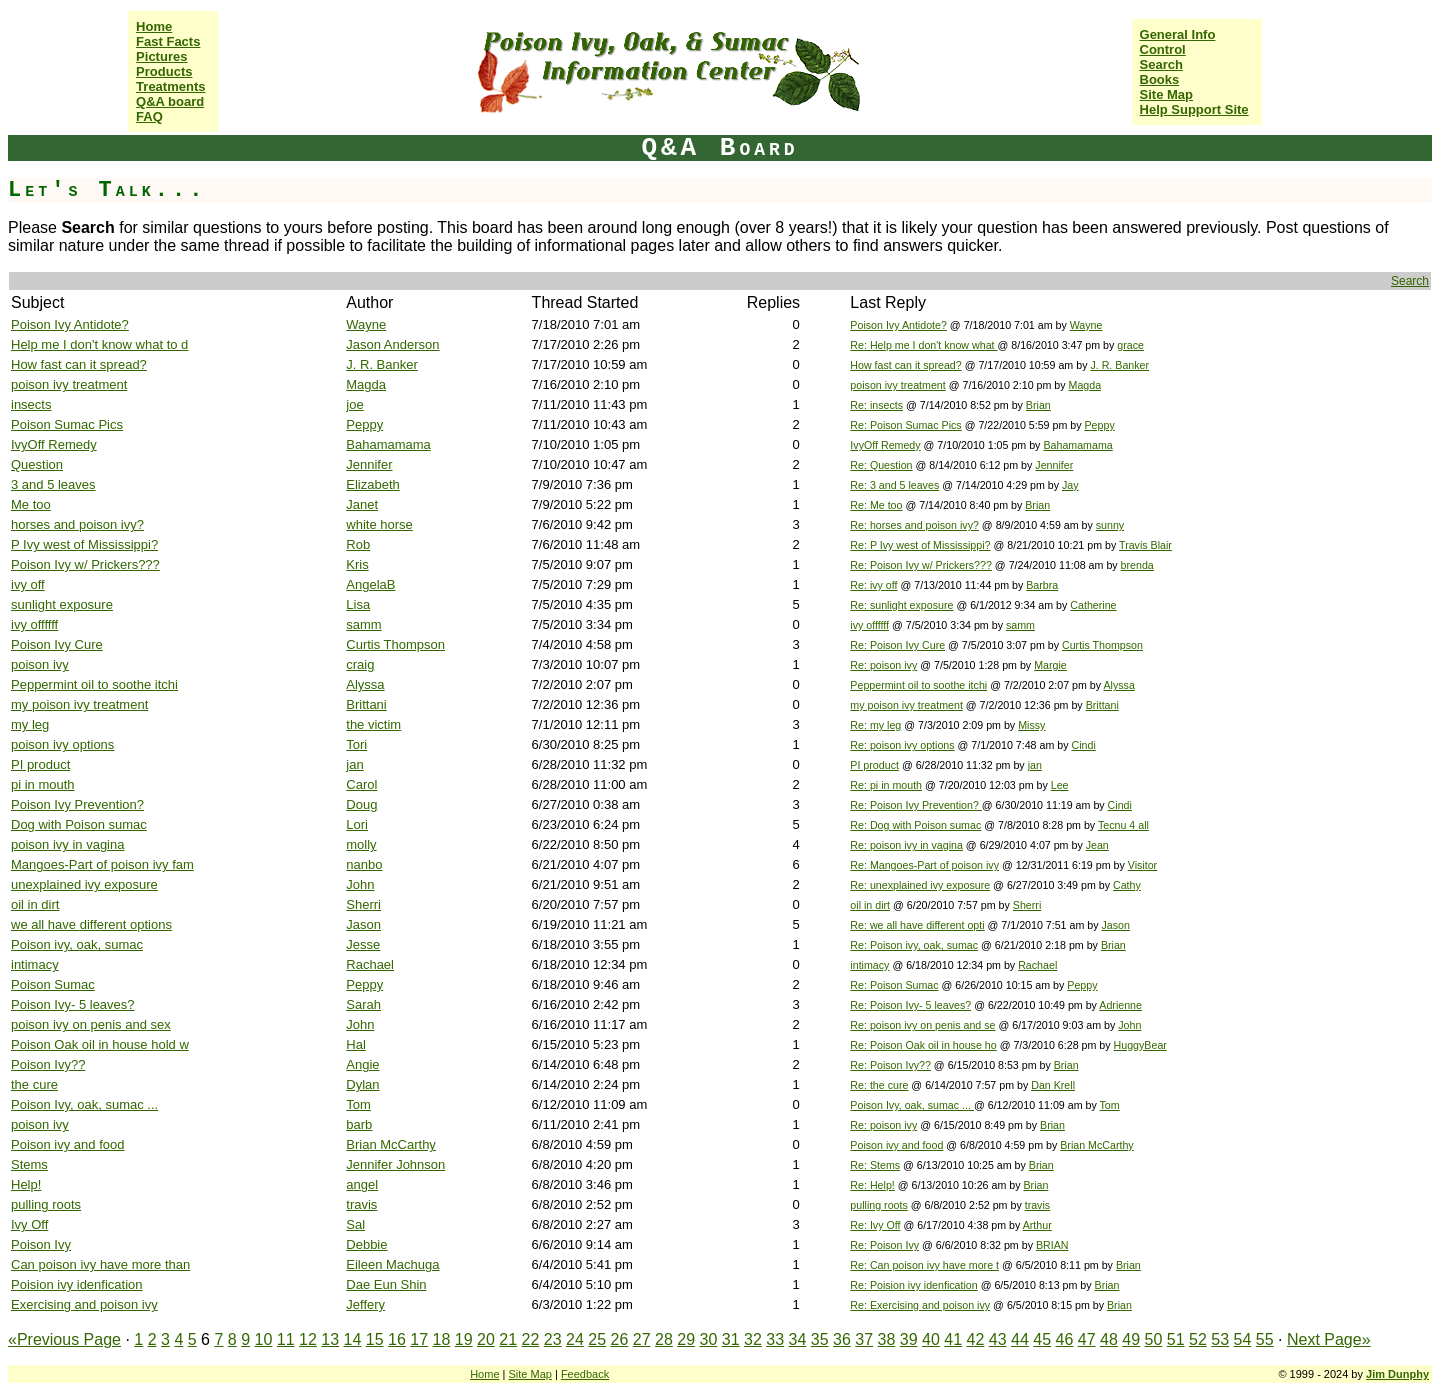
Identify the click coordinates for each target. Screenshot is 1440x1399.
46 (1065, 1339)
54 (1243, 1339)
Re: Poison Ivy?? (890, 1065)
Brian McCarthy (391, 1144)
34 (798, 1339)
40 (931, 1339)
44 (1020, 1339)
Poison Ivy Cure (57, 644)
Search (1161, 64)
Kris (357, 564)
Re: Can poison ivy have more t (924, 1265)
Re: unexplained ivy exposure (920, 885)
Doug (361, 804)
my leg (30, 724)
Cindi (1083, 745)
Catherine (1093, 605)
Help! (26, 1184)
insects (31, 404)
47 (1087, 1339)
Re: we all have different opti (917, 925)
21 (508, 1339)
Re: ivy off (873, 585)
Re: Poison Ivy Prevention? (916, 805)
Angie (362, 1064)
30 (709, 1339)
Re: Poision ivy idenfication (913, 1285)
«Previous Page (64, 1339)
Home (154, 26)
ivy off (28, 584)
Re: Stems (875, 1165)
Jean (1097, 845)
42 (976, 1339)
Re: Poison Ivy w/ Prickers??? (921, 565)
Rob (358, 544)
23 (553, 1339)
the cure (34, 1084)
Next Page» (1329, 1339)
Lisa (358, 604)
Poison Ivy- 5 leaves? (73, 1004)
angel (362, 1184)
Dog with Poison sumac (79, 824)
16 (397, 1339)
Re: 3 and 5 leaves (894, 485)
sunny (1110, 525)
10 (264, 1339)
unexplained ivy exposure (84, 884)
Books (1160, 79)
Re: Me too (876, 505)
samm (363, 624)
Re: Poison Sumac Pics (905, 425)
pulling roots (46, 1204)
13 (330, 1339)
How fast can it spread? (79, 364)
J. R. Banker (382, 364)
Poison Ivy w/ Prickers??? (85, 564)
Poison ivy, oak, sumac (77, 944)
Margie (1050, 665)
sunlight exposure (62, 604)
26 (620, 1339)
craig (360, 664)
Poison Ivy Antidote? (70, 324)
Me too (31, 504)
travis (361, 1204)
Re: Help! (872, 1185)
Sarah (363, 1004)
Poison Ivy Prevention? (77, 804)
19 (464, 1339)
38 (887, 1339)
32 (753, 1339)
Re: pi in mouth (886, 785)
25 (597, 1339)
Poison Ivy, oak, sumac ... (84, 1104)
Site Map (1166, 94)
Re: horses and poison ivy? (914, 525)
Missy (1031, 725)
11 (286, 1339)
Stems (29, 1164)
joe (354, 404)
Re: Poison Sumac (894, 985)
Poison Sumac (53, 984)
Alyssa (365, 684)
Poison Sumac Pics (67, 424)
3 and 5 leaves (53, 484)
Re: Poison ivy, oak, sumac (914, 945)
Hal (356, 1044)
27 (642, 1339)
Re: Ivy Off (875, 1225)
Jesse (363, 944)
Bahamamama (388, 444)
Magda (366, 384)
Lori (357, 824)
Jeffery (365, 1304)
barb (359, 1124)
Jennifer (369, 464)
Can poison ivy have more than (100, 1264)
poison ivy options (62, 744)
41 (953, 1339)
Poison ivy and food (67, 1144)
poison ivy (40, 664)
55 (1265, 1339)
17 (419, 1339)
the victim (373, 724)
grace (1130, 345)
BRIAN (1052, 1245)
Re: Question (881, 465)
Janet (362, 504)
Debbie (366, 1244)
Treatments (170, 86)
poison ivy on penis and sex (91, 1024)
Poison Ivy (41, 1244)
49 (1131, 1339)
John (360, 884)
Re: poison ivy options (902, 745)
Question (37, 464)
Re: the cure (879, 1085)
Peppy (364, 424)
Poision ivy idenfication (77, 1284)
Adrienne (1120, 1005)
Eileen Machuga (392, 1264)
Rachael (370, 964)
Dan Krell (1053, 1085)
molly (361, 844)
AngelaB (370, 584)
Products (164, 71)
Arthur (1037, 1225)
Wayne (366, 324)
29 (686, 1339)
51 (1176, 1339)
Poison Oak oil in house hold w (100, 1044)
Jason (363, 924)
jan (354, 764)
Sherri (363, 904)
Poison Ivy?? (48, 1064)
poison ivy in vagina (67, 844)
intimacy (35, 964)
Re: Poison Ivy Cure (897, 645)
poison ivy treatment (69, 384)
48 (1109, 1339)
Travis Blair (1145, 545)
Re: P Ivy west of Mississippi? (920, 545)
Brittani (366, 704)
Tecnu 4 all (1123, 825)
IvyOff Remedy (54, 444)
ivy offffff (34, 624)
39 (909, 1339)
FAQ (149, 116)
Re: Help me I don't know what (923, 345)
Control (1163, 49)
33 (775, 1339)
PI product (40, 764)
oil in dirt (35, 904)
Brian (1038, 405)
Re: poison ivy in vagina (906, 845)
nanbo (364, 864)
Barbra (1042, 585)
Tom (358, 1104)
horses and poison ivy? (77, 524)
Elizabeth (372, 484)
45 (1042, 1339)
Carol (361, 784)
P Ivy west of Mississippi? (84, 544)
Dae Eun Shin (386, 1284)
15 (375, 1339)
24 (575, 1339)
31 (731, 1339)
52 (1198, 1339)
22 (531, 1339)
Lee (1060, 785)
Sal (355, 1224)
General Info (1178, 34)
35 (820, 1339)
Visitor (1142, 865)
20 (486, 1339)
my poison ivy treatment (79, 704)
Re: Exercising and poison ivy (920, 1305)
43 (998, 1339)
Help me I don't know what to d (99, 344)
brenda (1137, 565)
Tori (356, 744)
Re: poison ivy (883, 665)
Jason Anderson (392, 344)
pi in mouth (43, 784)
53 (1220, 1339)
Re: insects (876, 405)
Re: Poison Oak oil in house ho (923, 1045)
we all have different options (91, 924)
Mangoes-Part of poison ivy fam (102, 864)
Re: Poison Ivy (884, 1245)
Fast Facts (168, 41)
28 (664, 1339)
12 (308, 1339)
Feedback (585, 1374)
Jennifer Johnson (395, 1164)
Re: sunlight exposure (901, 605)
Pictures (161, 56)
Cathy (1127, 885)
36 (842, 1339)
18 (442, 1339)
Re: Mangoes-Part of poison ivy (924, 865)
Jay (1070, 485)
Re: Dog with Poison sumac (915, 825)
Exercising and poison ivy (84, 1304)
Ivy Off (29, 1224)
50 (1154, 1339)
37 (864, 1339)
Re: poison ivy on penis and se (922, 1025)
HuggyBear (1140, 1045)
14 (353, 1339)
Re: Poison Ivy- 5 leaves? (910, 1005)
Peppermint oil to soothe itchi (94, 684)
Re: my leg (875, 725)
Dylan (362, 1084)
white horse (379, 524)
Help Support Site (1194, 109)
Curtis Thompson (395, 644)
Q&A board (170, 101)
